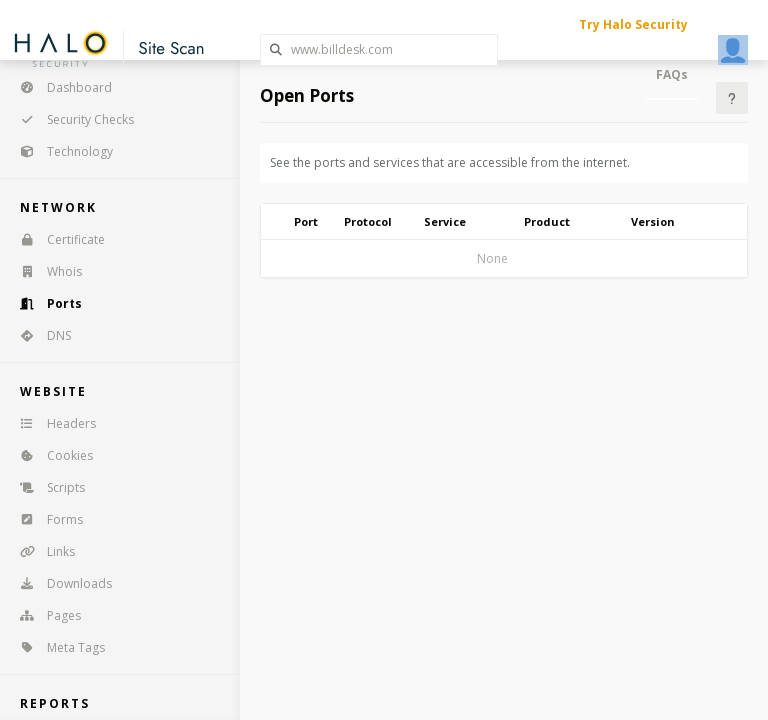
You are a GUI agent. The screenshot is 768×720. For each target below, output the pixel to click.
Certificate (56, 239)
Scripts (46, 487)
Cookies (50, 455)
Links (41, 551)
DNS (39, 335)
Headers (51, 423)
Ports (44, 303)
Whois (44, 271)
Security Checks (70, 119)
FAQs (672, 74)
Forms (45, 519)
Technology (60, 151)
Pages (44, 615)
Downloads (59, 583)
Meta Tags (56, 647)
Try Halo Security (633, 24)
